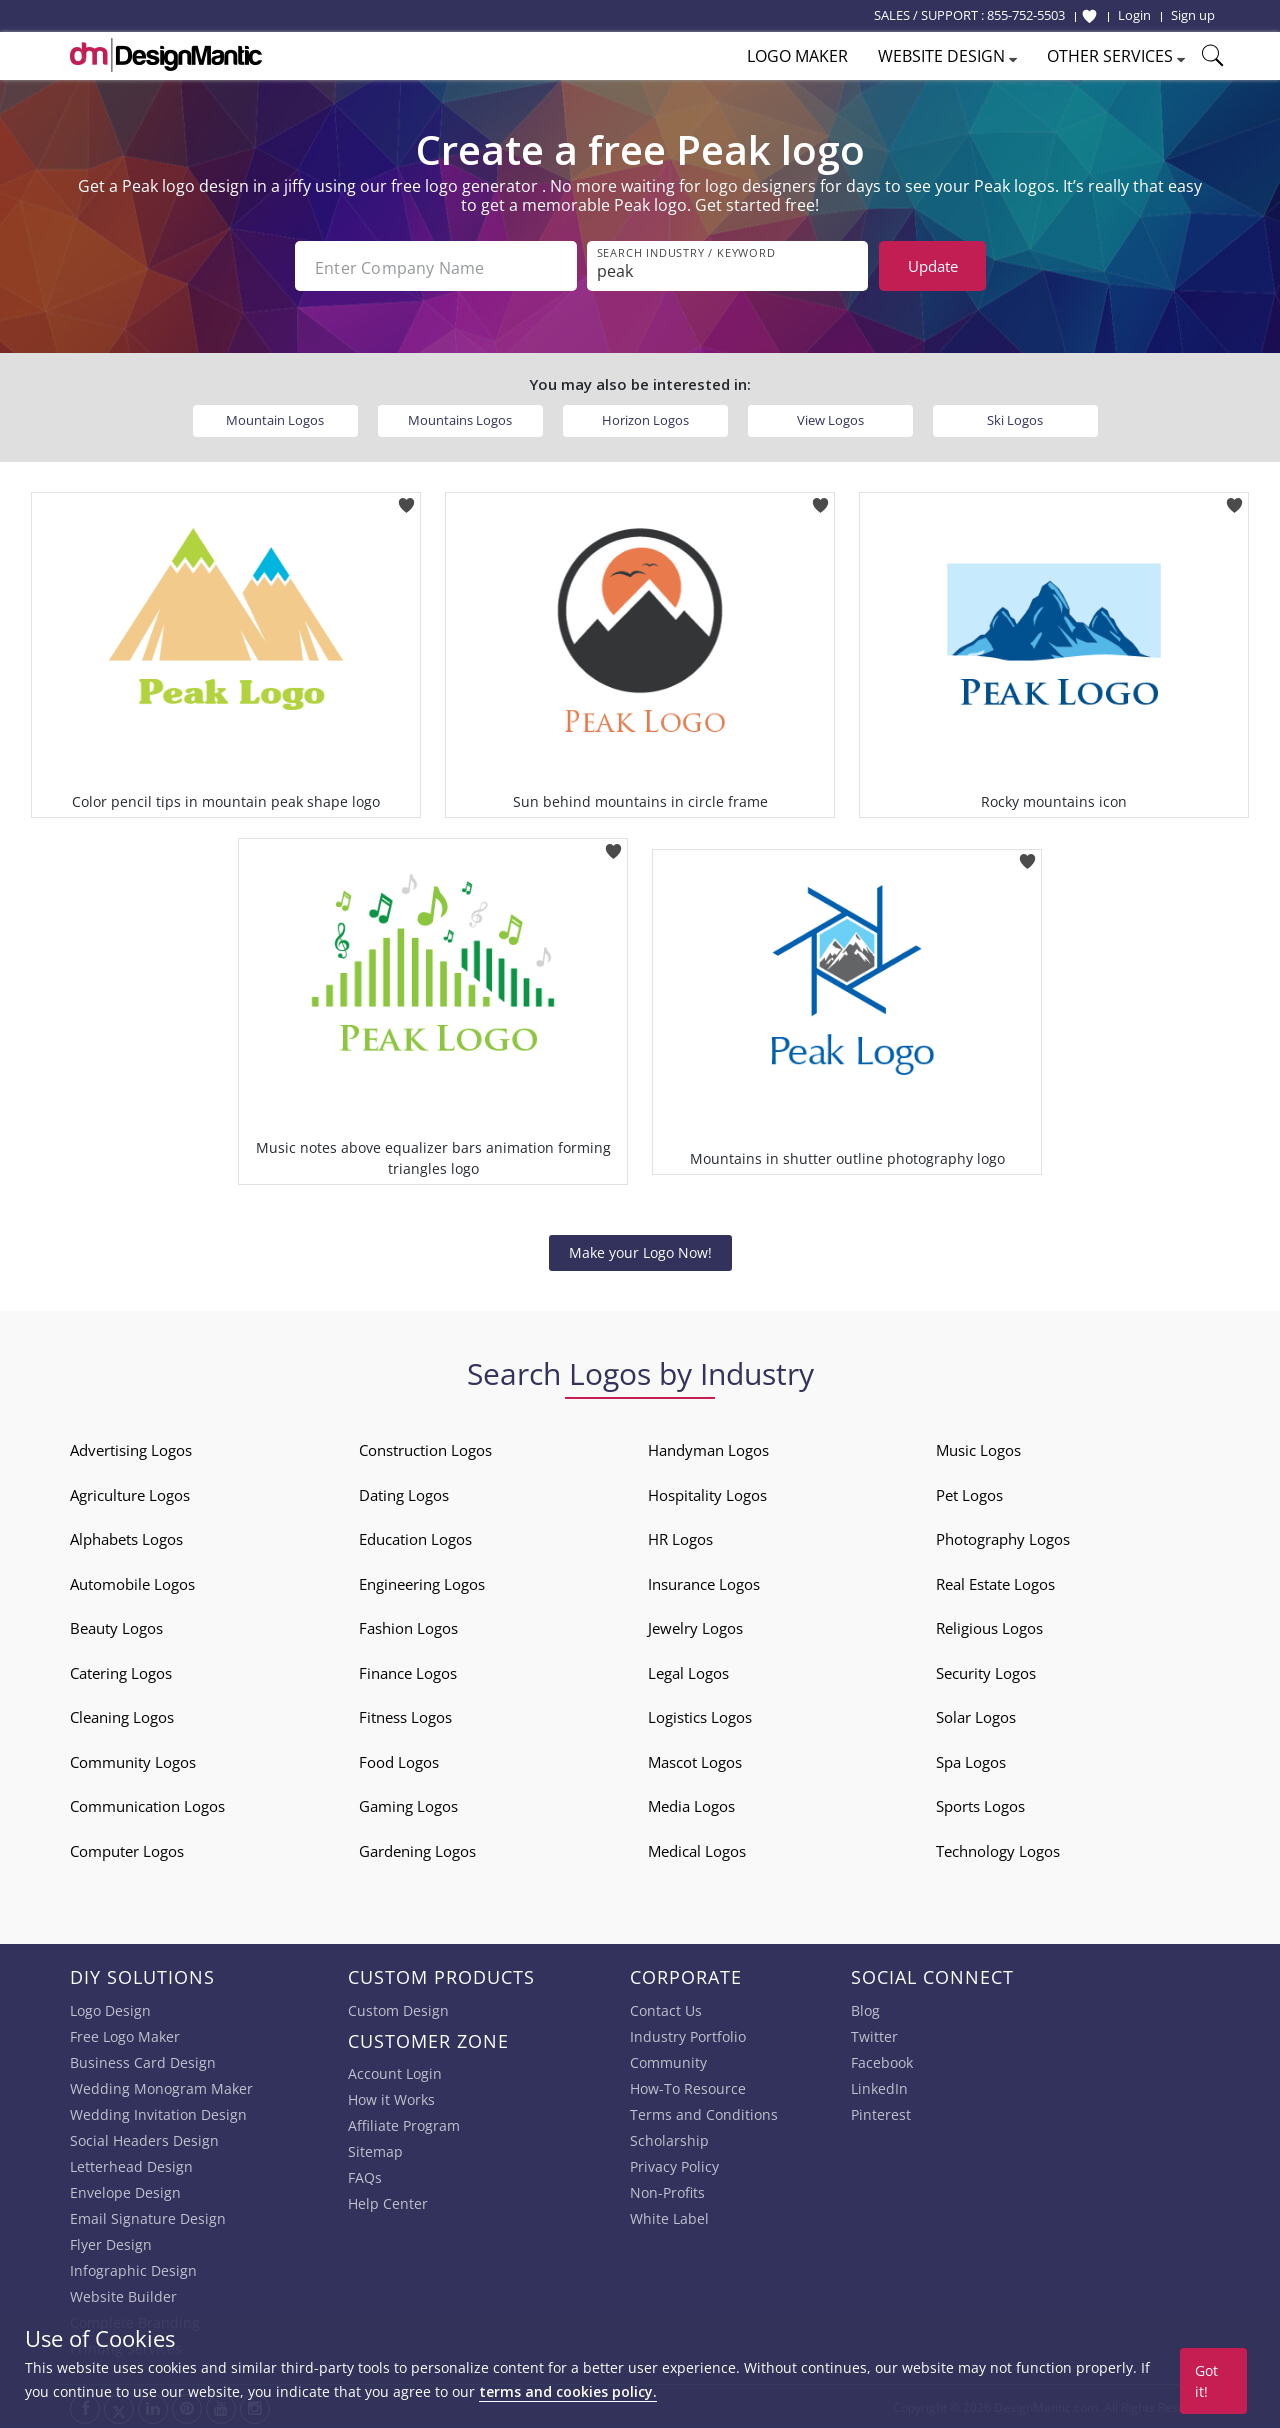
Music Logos (978, 1448)
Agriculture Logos (130, 1493)
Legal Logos (688, 1671)
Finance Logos (408, 1671)
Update (933, 266)
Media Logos (691, 1804)
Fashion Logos (408, 1626)
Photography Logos (1003, 1537)
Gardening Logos (417, 1849)
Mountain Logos (275, 418)
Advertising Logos (131, 1448)
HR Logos (680, 1537)
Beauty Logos (116, 1626)
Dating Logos (404, 1493)
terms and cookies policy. (568, 2391)
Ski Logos (1015, 418)
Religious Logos (989, 1626)
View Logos (830, 418)
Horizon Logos (645, 418)
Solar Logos (976, 1715)
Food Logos (399, 1760)
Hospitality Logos (707, 1493)
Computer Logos (127, 1849)
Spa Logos (971, 1760)
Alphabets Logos (126, 1537)
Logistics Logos (700, 1715)
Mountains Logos (460, 418)
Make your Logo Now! (640, 1250)
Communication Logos (147, 1804)
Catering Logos (121, 1671)
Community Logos (133, 1760)
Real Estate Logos (995, 1582)
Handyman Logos (708, 1448)
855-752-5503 (1026, 15)
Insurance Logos (704, 1582)
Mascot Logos (695, 1760)
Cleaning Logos (122, 1715)
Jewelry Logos (695, 1626)
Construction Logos (425, 1448)
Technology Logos (998, 1849)
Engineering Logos (422, 1582)
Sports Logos (980, 1804)
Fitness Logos (405, 1715)
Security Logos (986, 1671)
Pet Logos (969, 1493)
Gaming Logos (408, 1804)
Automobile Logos (132, 1582)
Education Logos (415, 1537)
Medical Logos (697, 1849)
